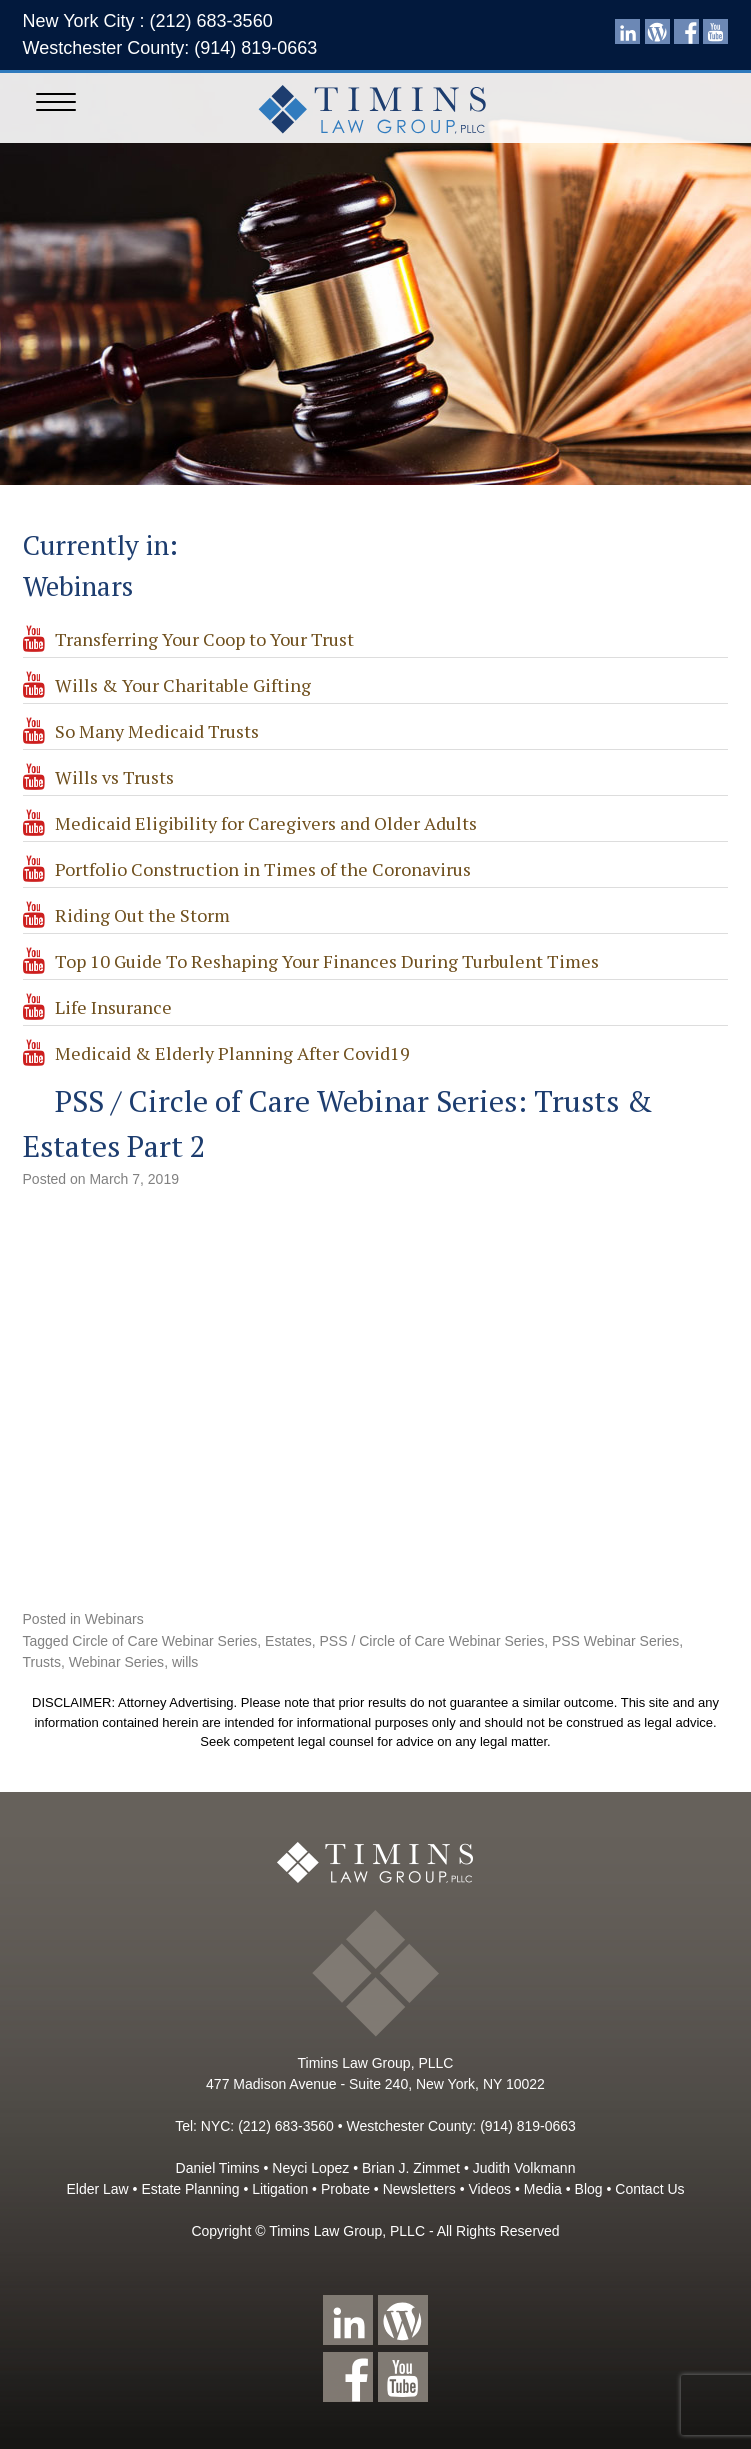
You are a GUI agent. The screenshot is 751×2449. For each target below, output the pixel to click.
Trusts (42, 1662)
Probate (345, 2189)
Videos (489, 2189)
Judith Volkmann (524, 2168)
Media (543, 2189)
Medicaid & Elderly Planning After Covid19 (232, 1053)
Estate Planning (190, 2189)
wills (185, 1662)
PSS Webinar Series (615, 1641)
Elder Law (97, 2189)
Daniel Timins (218, 2168)
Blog (589, 2189)
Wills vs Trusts (114, 777)
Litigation (280, 2189)
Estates (288, 1641)
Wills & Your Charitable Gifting (183, 685)
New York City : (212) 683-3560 (148, 21)
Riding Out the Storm (142, 915)
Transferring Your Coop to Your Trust (204, 639)
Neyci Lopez (310, 2168)
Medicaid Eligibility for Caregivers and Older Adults (266, 823)
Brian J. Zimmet (411, 2168)
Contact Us (649, 2189)
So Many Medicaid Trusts (157, 731)
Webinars (114, 1619)
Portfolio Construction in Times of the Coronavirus (263, 869)
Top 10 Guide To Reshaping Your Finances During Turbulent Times (327, 961)
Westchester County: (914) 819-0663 (170, 48)
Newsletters (419, 2189)
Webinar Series (116, 1662)
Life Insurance (113, 1007)
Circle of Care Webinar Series (164, 1641)
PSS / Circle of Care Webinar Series (432, 1641)
